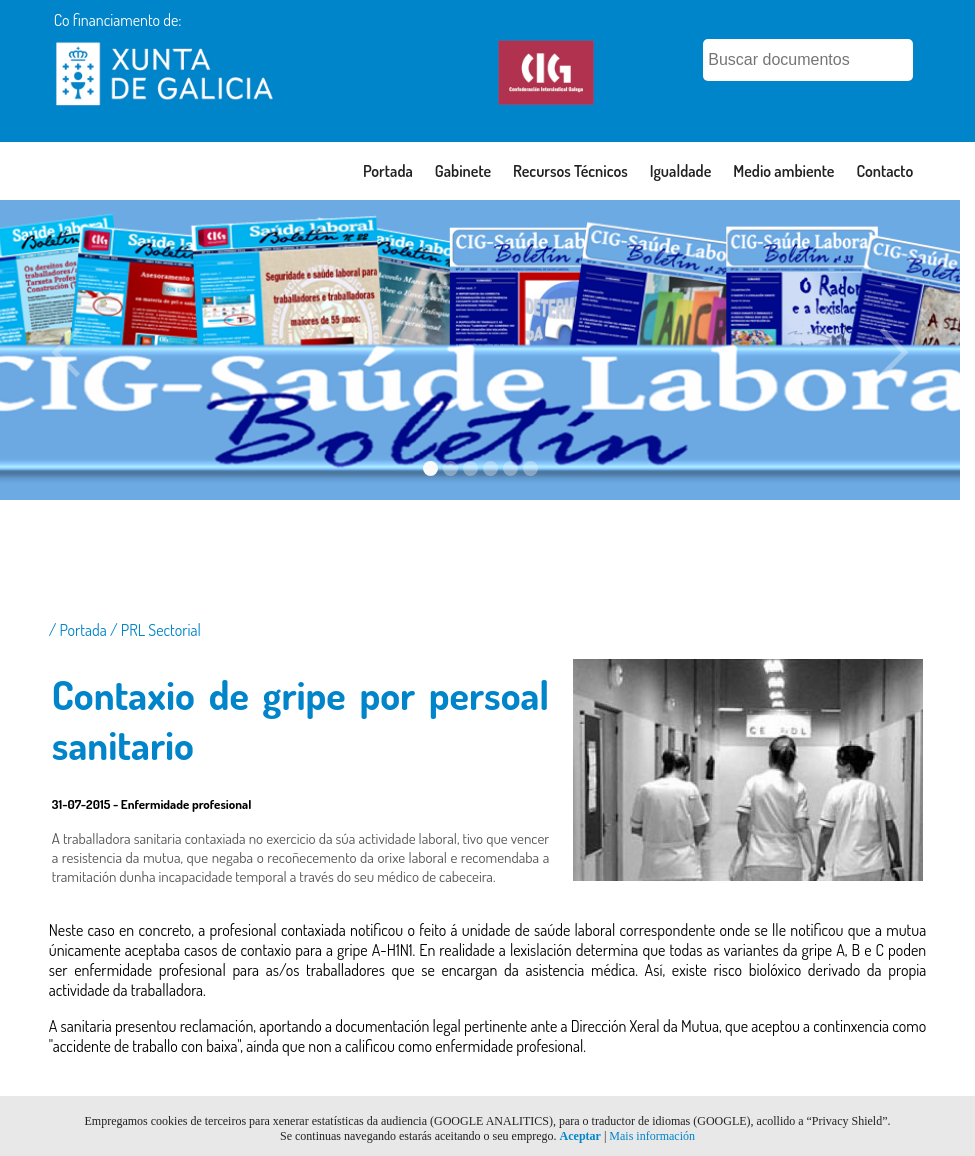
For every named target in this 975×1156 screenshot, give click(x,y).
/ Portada (79, 630)
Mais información (652, 1136)
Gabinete (463, 171)
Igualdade (681, 171)
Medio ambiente (783, 171)
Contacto (884, 171)
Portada (388, 171)
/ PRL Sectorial (155, 630)
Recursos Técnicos (570, 171)
